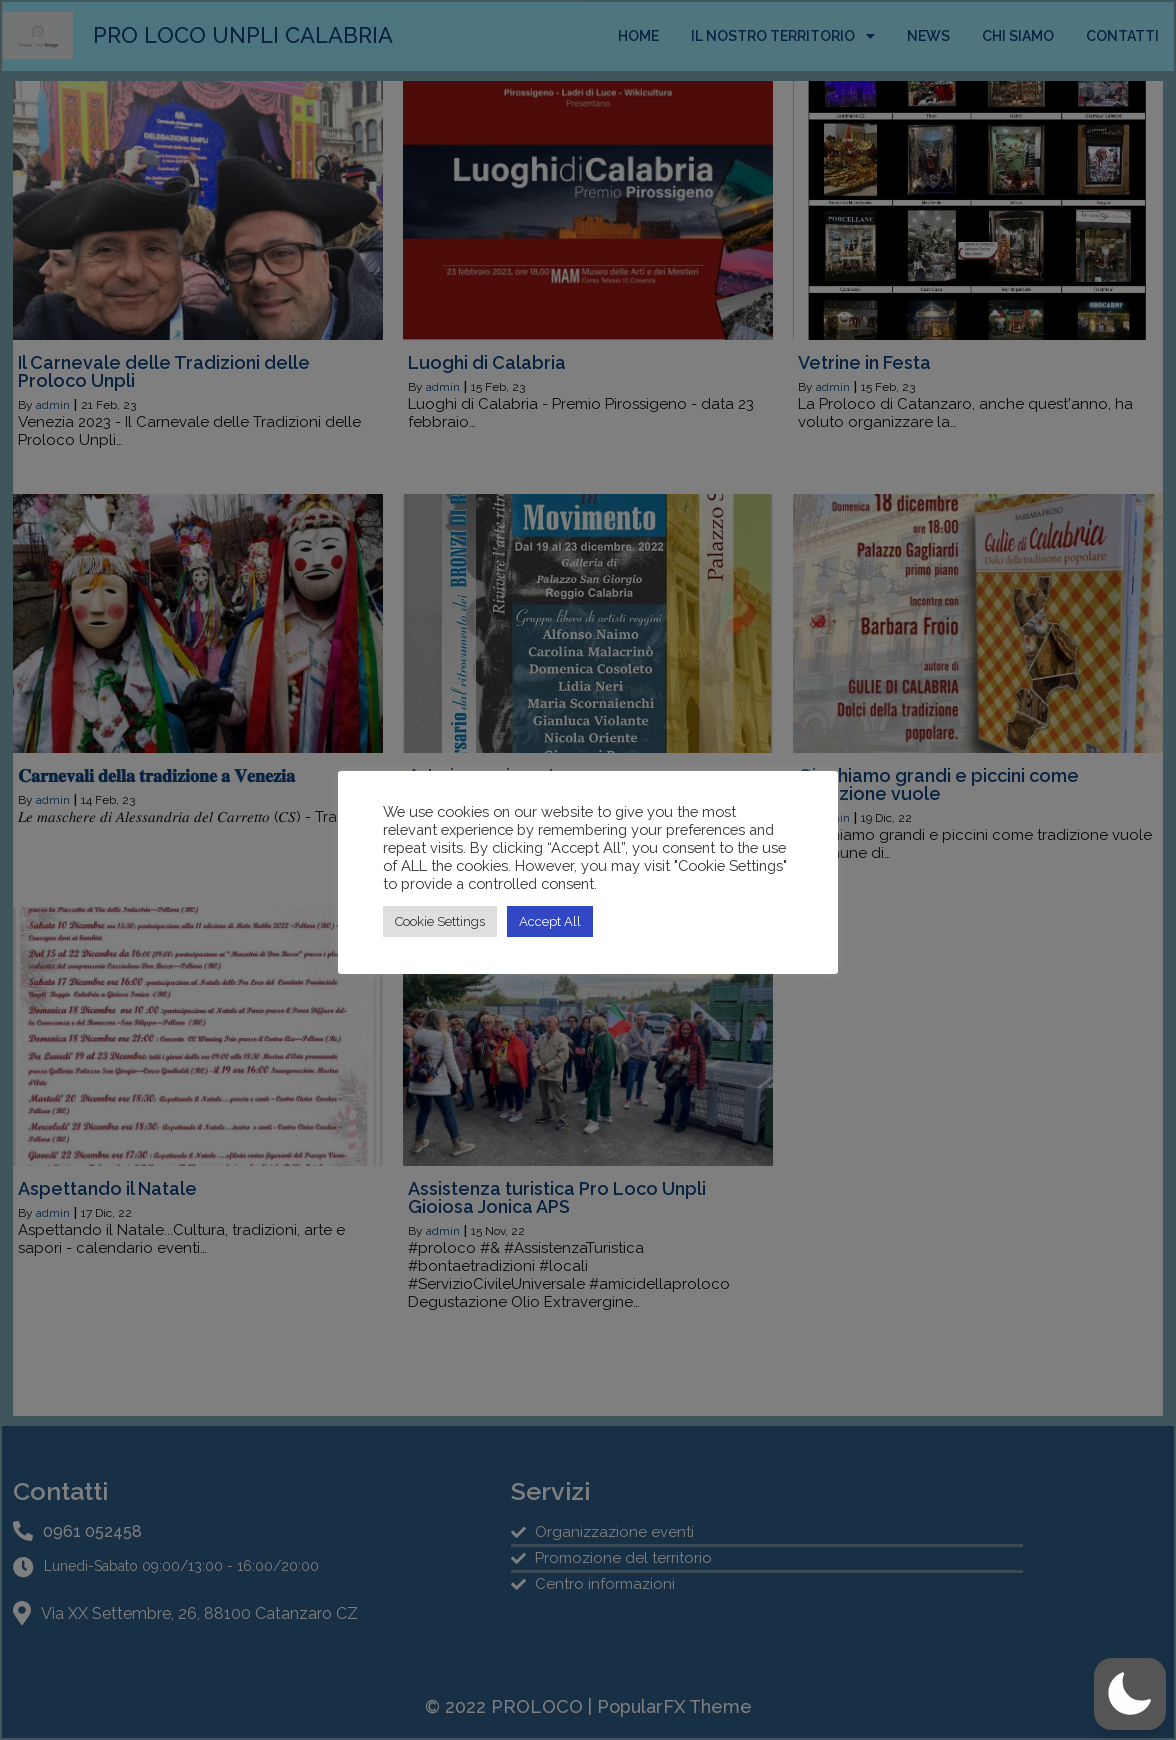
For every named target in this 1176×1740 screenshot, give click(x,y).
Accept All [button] (550, 921)
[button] (1130, 1694)
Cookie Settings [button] (440, 921)
